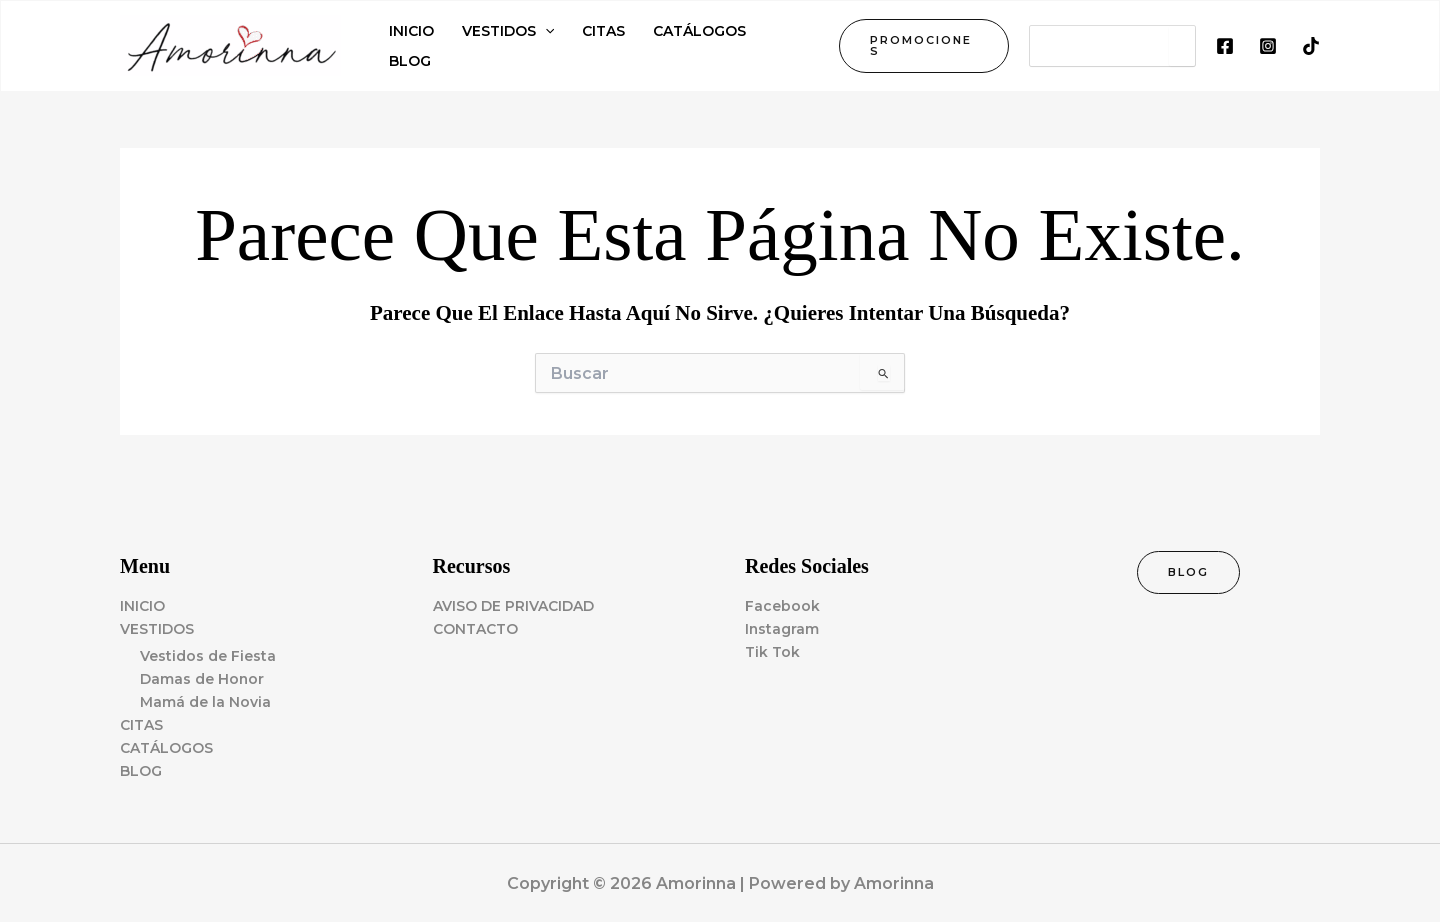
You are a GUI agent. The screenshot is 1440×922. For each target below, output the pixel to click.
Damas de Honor (202, 679)
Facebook (782, 606)
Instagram (782, 629)
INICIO (142, 606)
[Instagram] (1268, 46)
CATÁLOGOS (166, 748)
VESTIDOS (157, 629)
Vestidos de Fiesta (208, 656)
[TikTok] (1311, 46)
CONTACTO (475, 629)
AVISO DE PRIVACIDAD (513, 606)
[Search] (1182, 46)
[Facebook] (1225, 46)
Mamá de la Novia (205, 702)
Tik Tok (772, 652)
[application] (545, 31)
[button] (924, 46)
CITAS (141, 725)
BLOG (141, 771)
